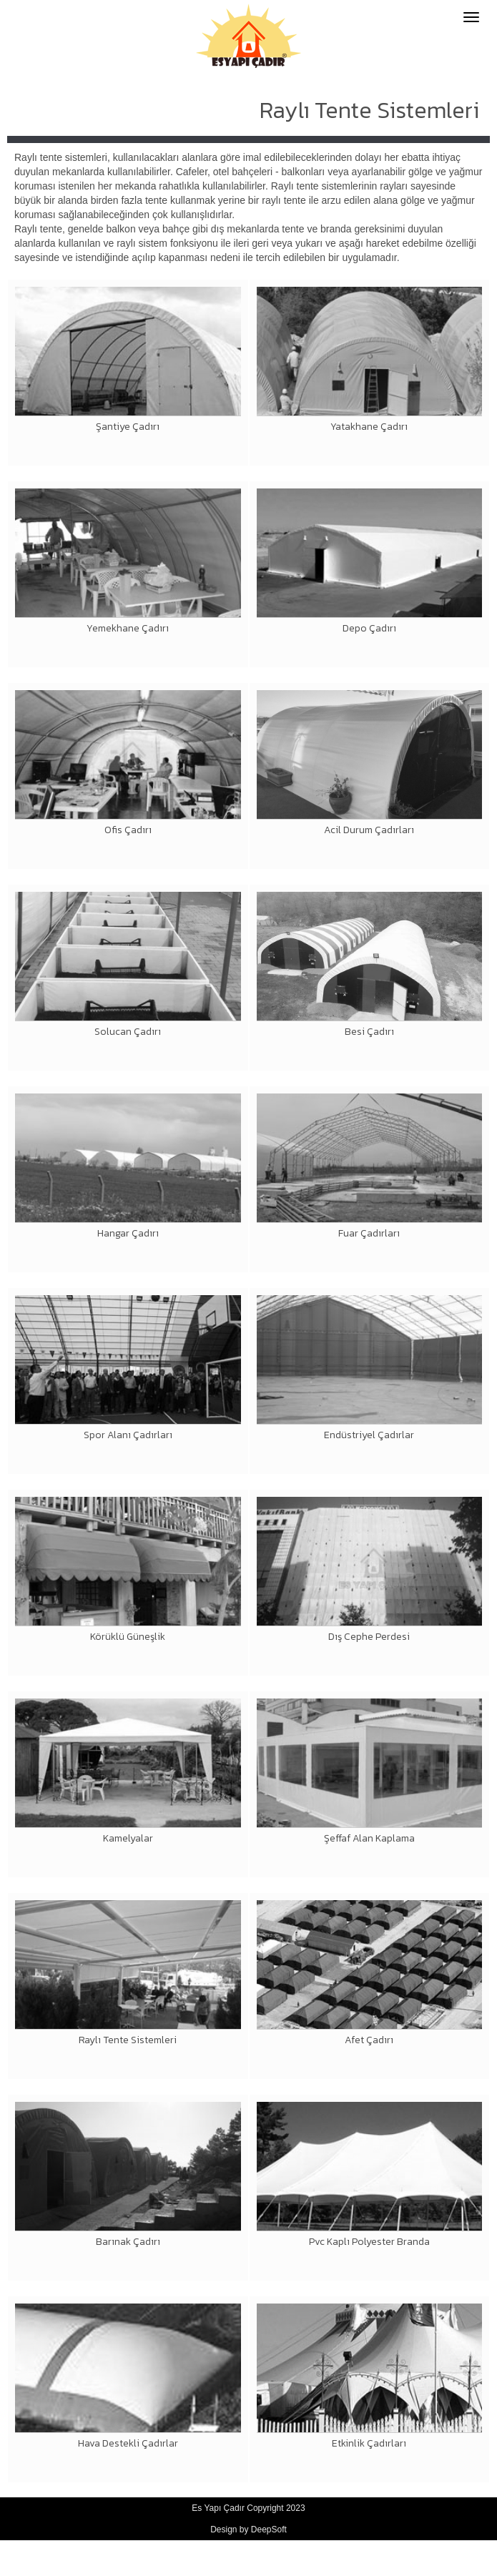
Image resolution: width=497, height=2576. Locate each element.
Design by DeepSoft (248, 2530)
